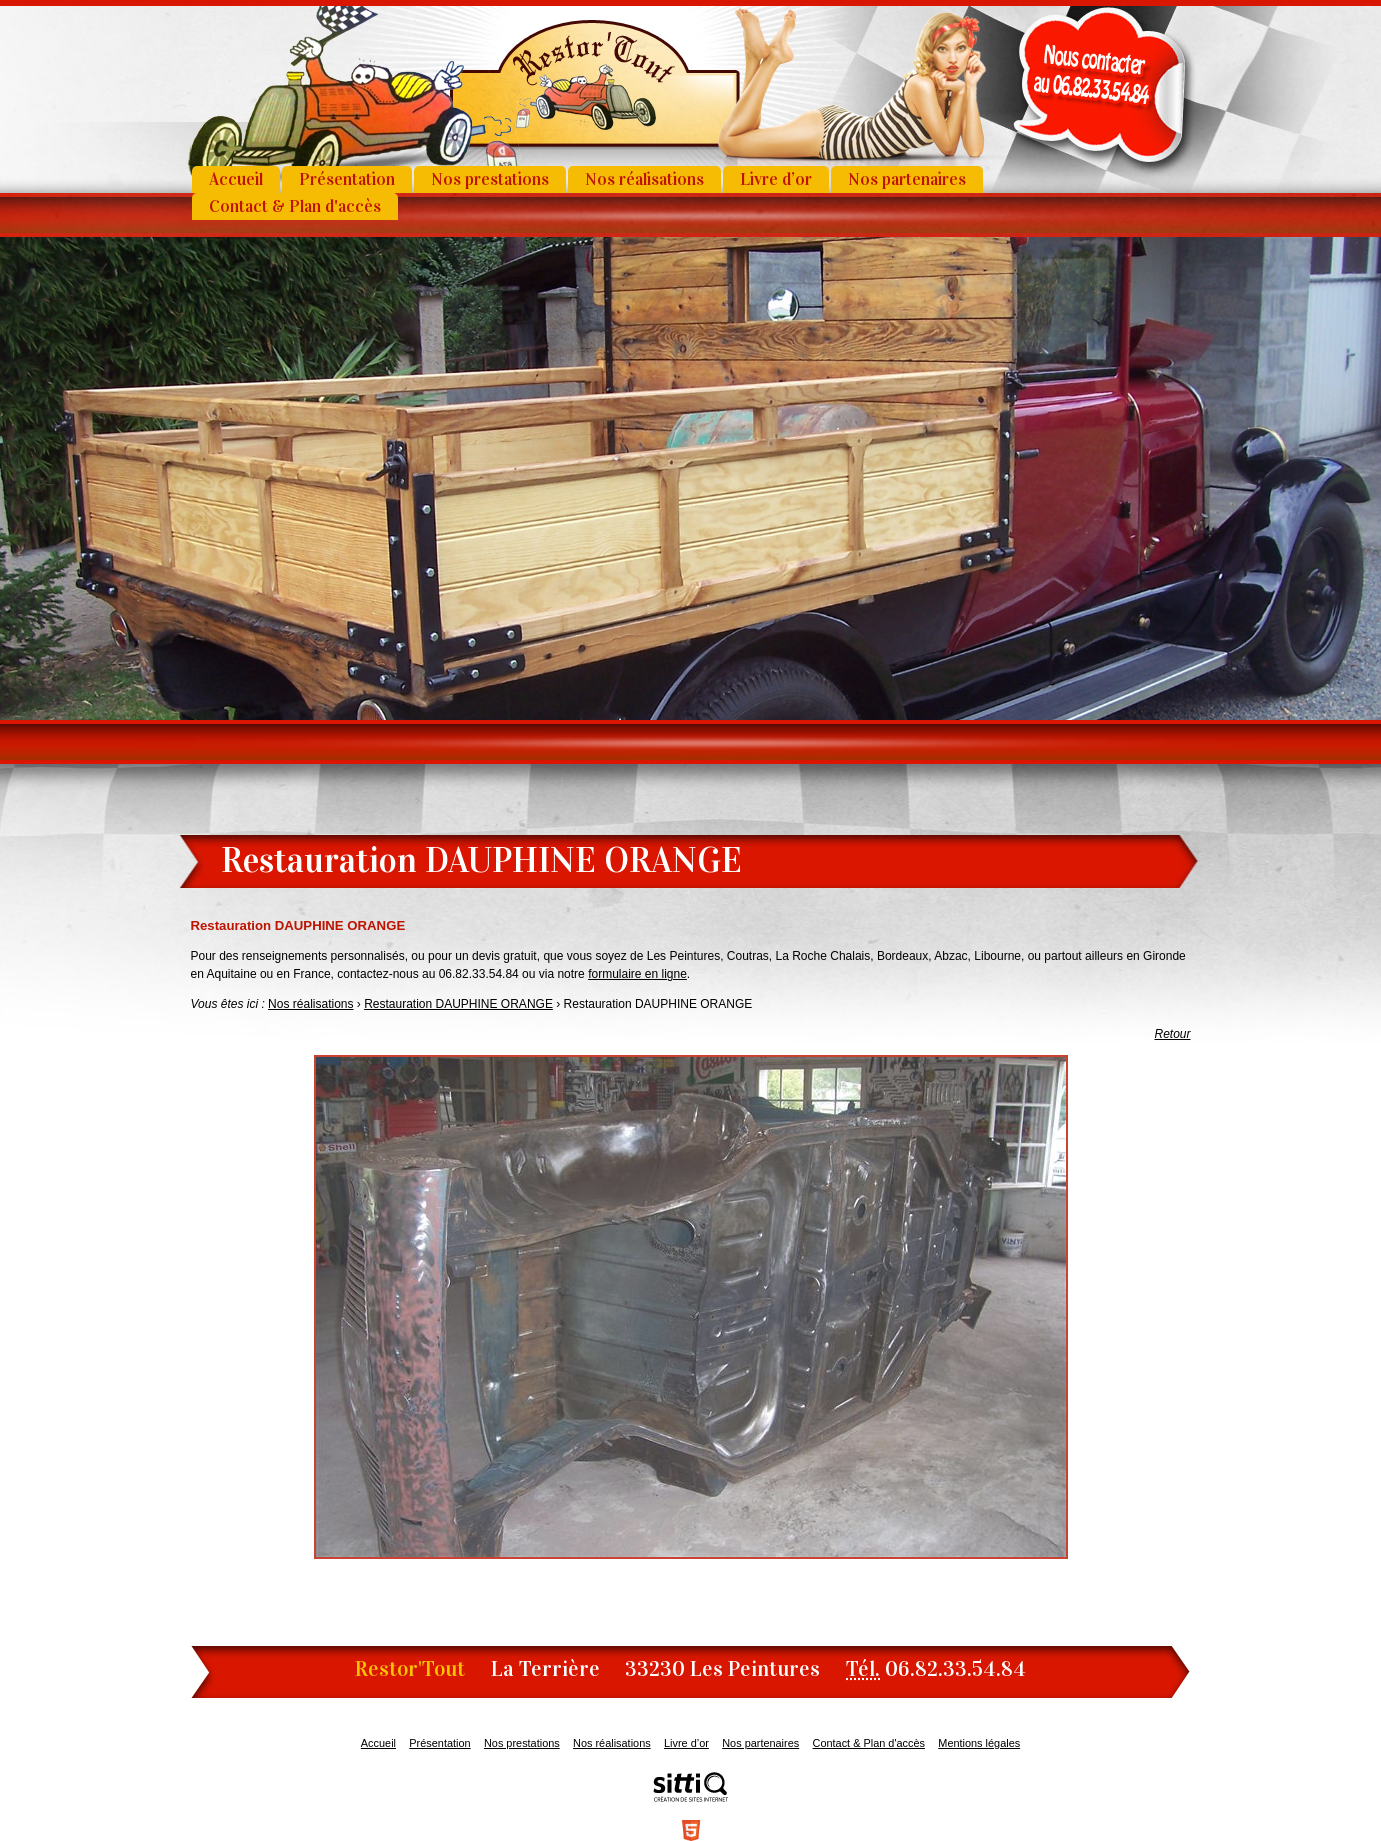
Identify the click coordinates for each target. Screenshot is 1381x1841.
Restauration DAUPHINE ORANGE (458, 1004)
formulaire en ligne (637, 974)
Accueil (236, 179)
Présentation (347, 179)
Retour (1172, 1034)
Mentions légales (979, 1743)
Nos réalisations (644, 179)
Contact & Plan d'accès (295, 206)
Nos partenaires (907, 179)
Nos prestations (490, 179)
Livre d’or (776, 179)
